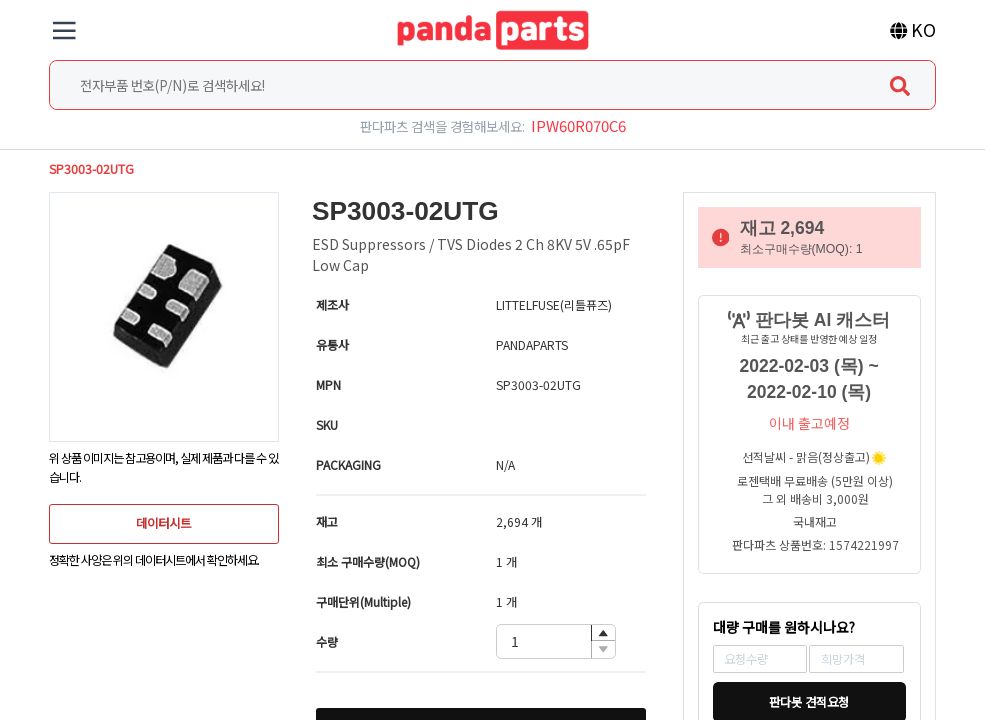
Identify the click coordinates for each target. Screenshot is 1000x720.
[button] (603, 633)
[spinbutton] (556, 641)
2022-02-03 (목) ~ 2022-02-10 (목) (809, 379)
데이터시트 (163, 523)
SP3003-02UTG (91, 169)
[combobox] (492, 85)
